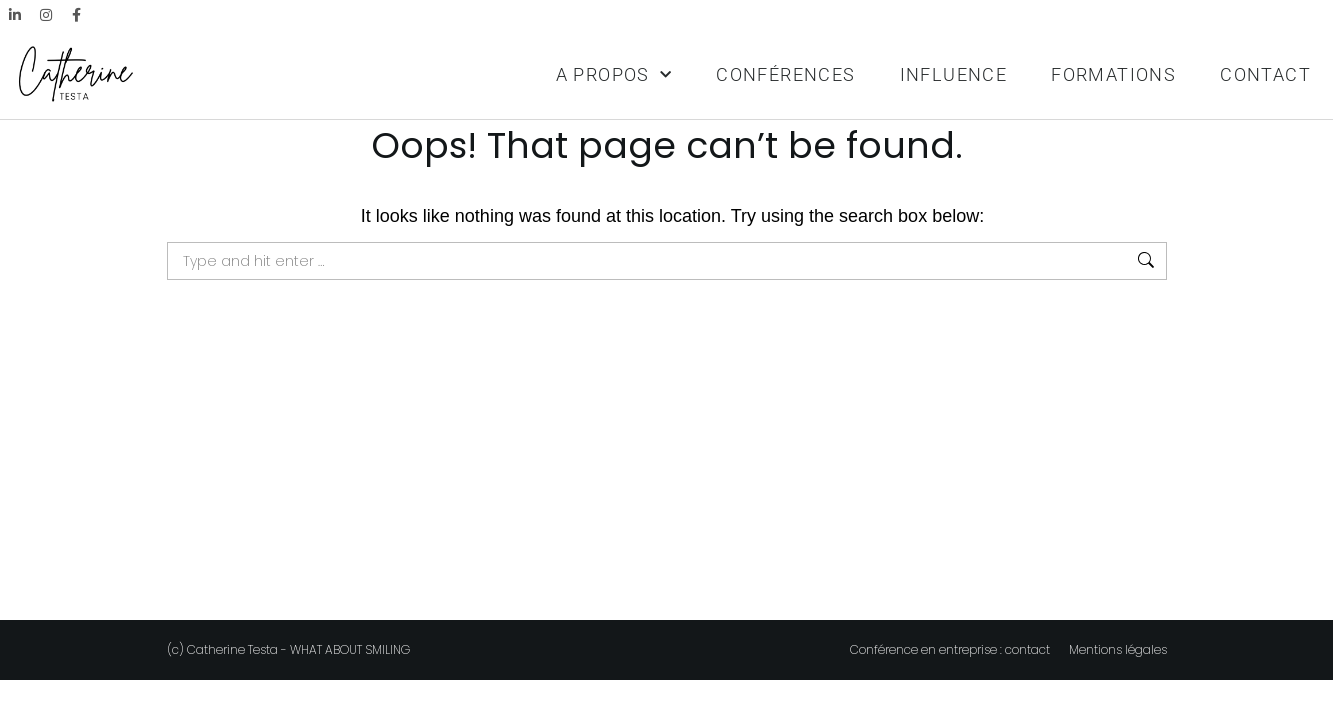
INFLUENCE (954, 74)
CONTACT (1265, 74)
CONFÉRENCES (785, 74)
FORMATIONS (1113, 74)
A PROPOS (614, 75)
